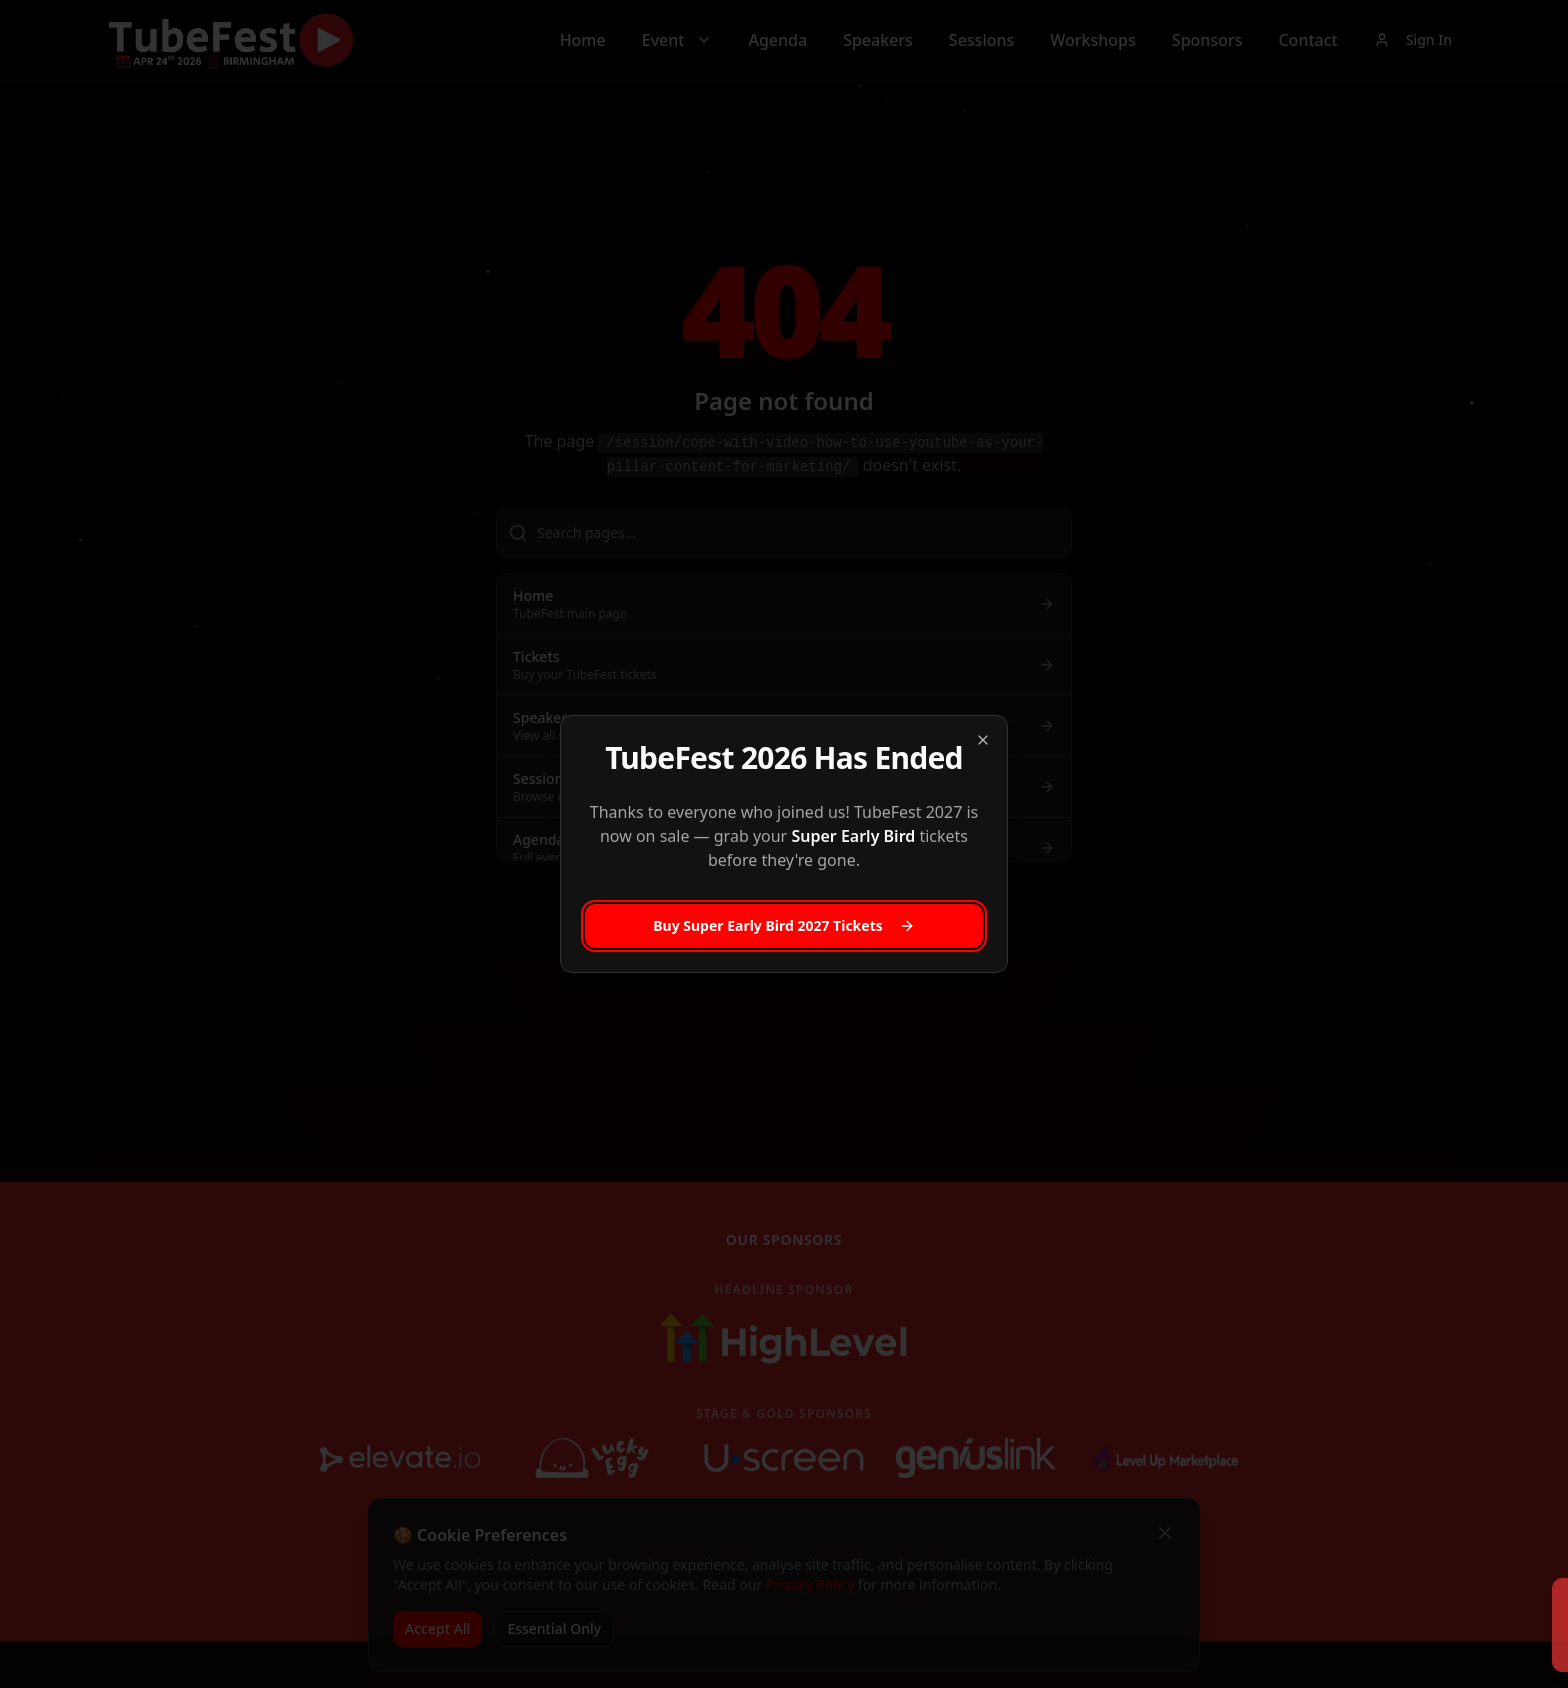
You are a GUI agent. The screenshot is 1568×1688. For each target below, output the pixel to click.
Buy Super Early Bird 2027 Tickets (784, 925)
